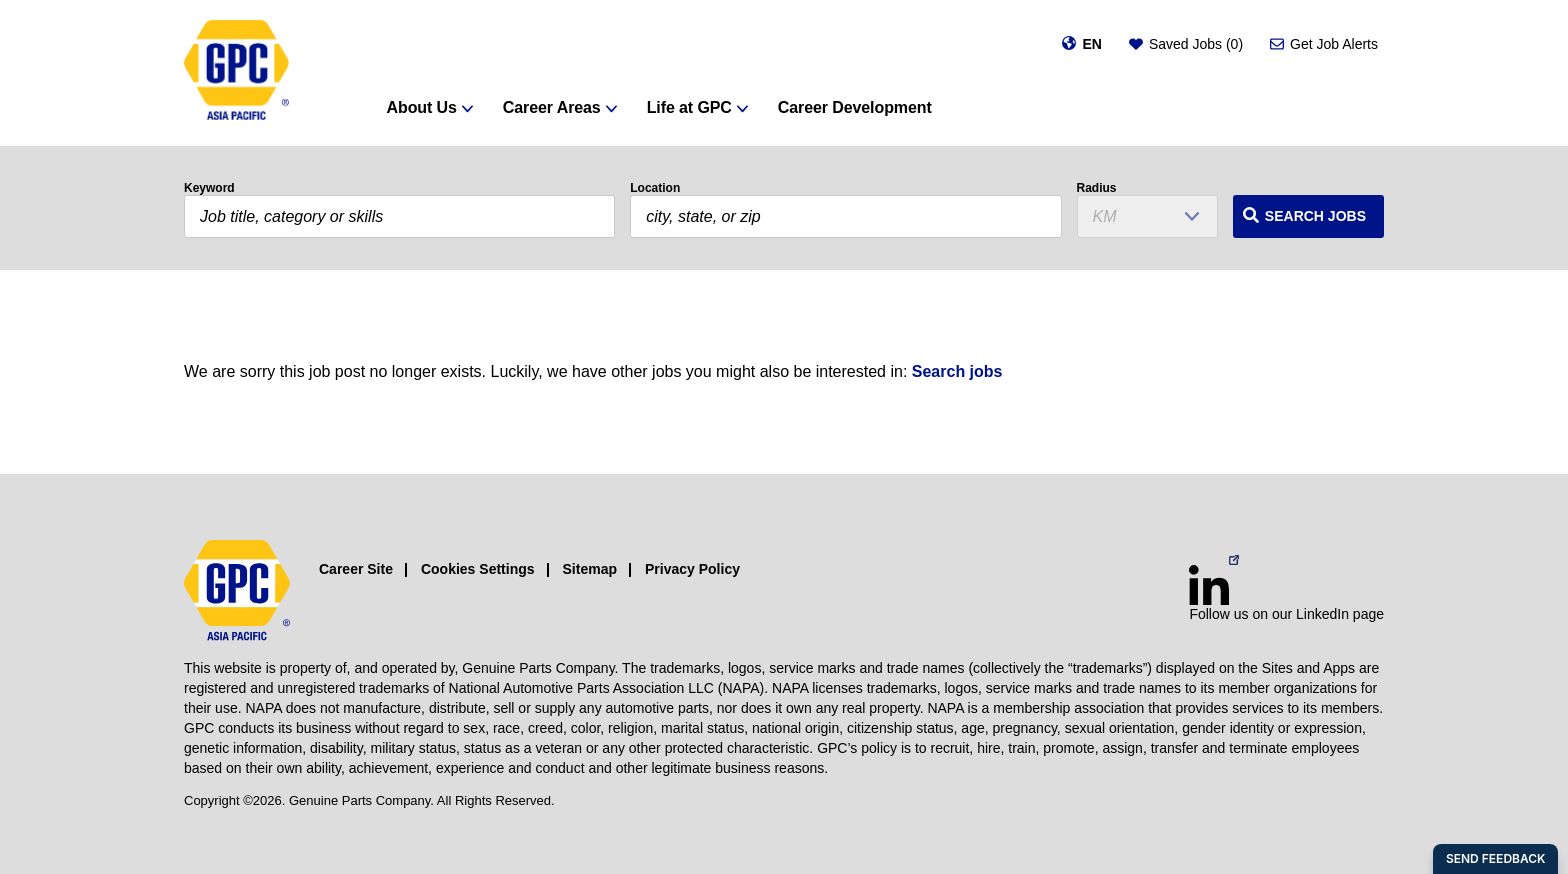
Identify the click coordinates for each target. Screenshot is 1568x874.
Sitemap (590, 569)
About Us (422, 107)
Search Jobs (1315, 216)
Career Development (855, 107)
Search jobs (957, 371)
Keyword (209, 188)
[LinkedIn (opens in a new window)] (1209, 585)
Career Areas (552, 107)
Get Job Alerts (1334, 44)
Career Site (356, 569)
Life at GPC (689, 107)
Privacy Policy (692, 569)
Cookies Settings (478, 569)
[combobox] (845, 216)
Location (655, 188)
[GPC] (236, 73)
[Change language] (1081, 44)
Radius (1097, 188)
